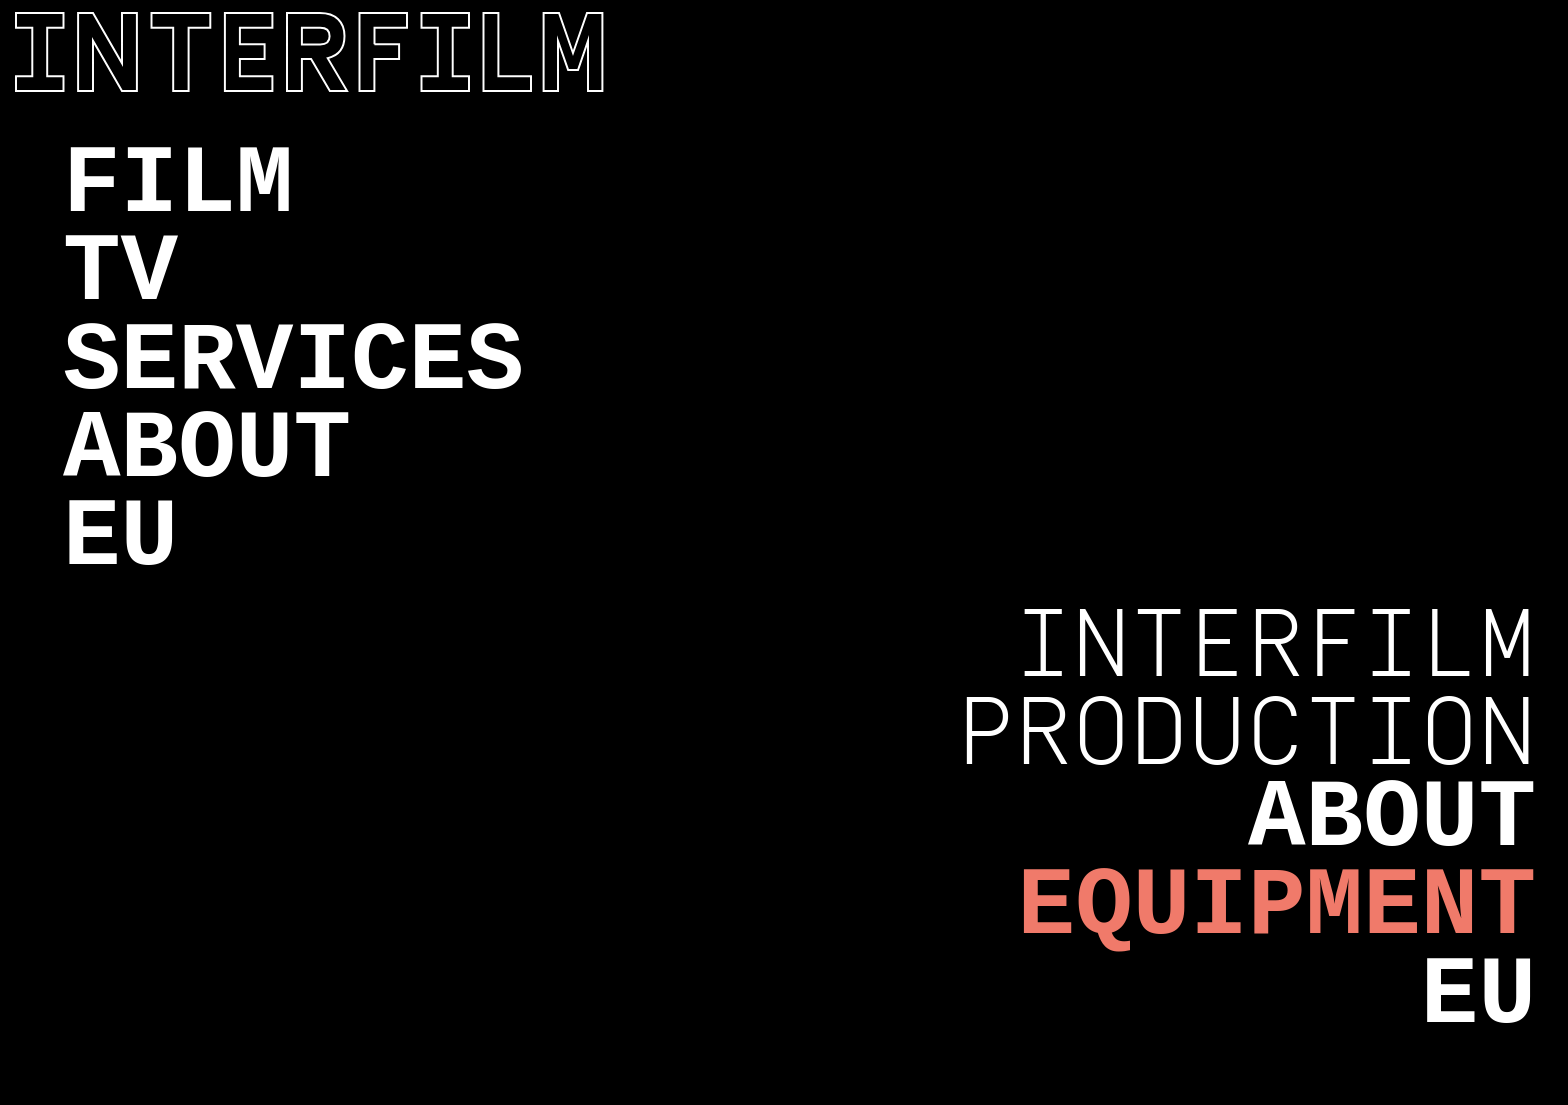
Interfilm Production (1246, 688)
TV (120, 273)
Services (293, 362)
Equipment (1277, 907)
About (207, 450)
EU (120, 538)
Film (178, 185)
